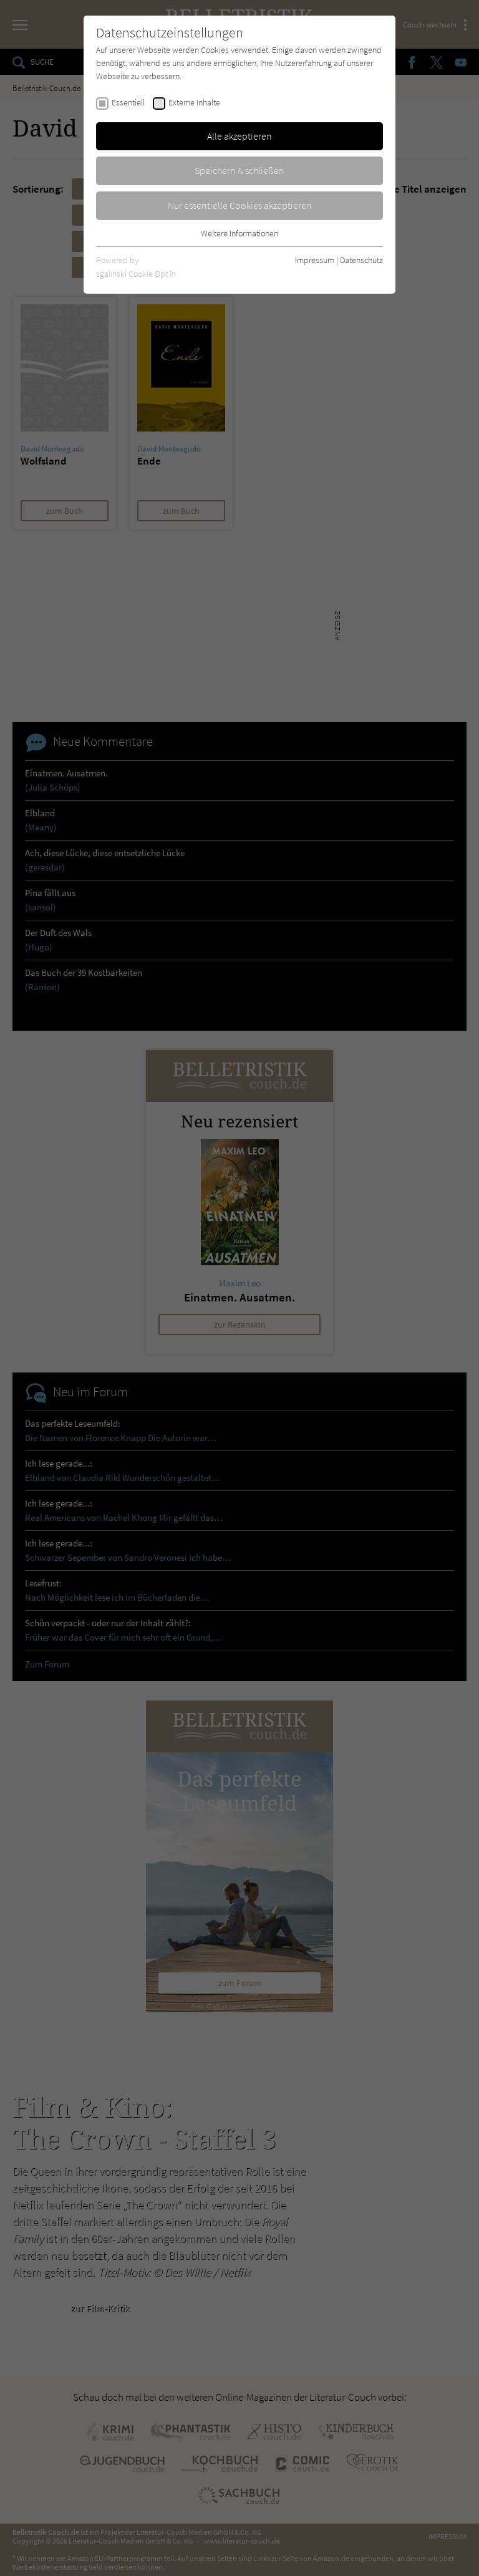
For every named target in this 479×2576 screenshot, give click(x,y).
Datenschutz (361, 260)
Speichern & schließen (239, 170)
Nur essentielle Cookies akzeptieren (240, 205)
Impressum (314, 260)
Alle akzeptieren (239, 136)
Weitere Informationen (239, 233)
